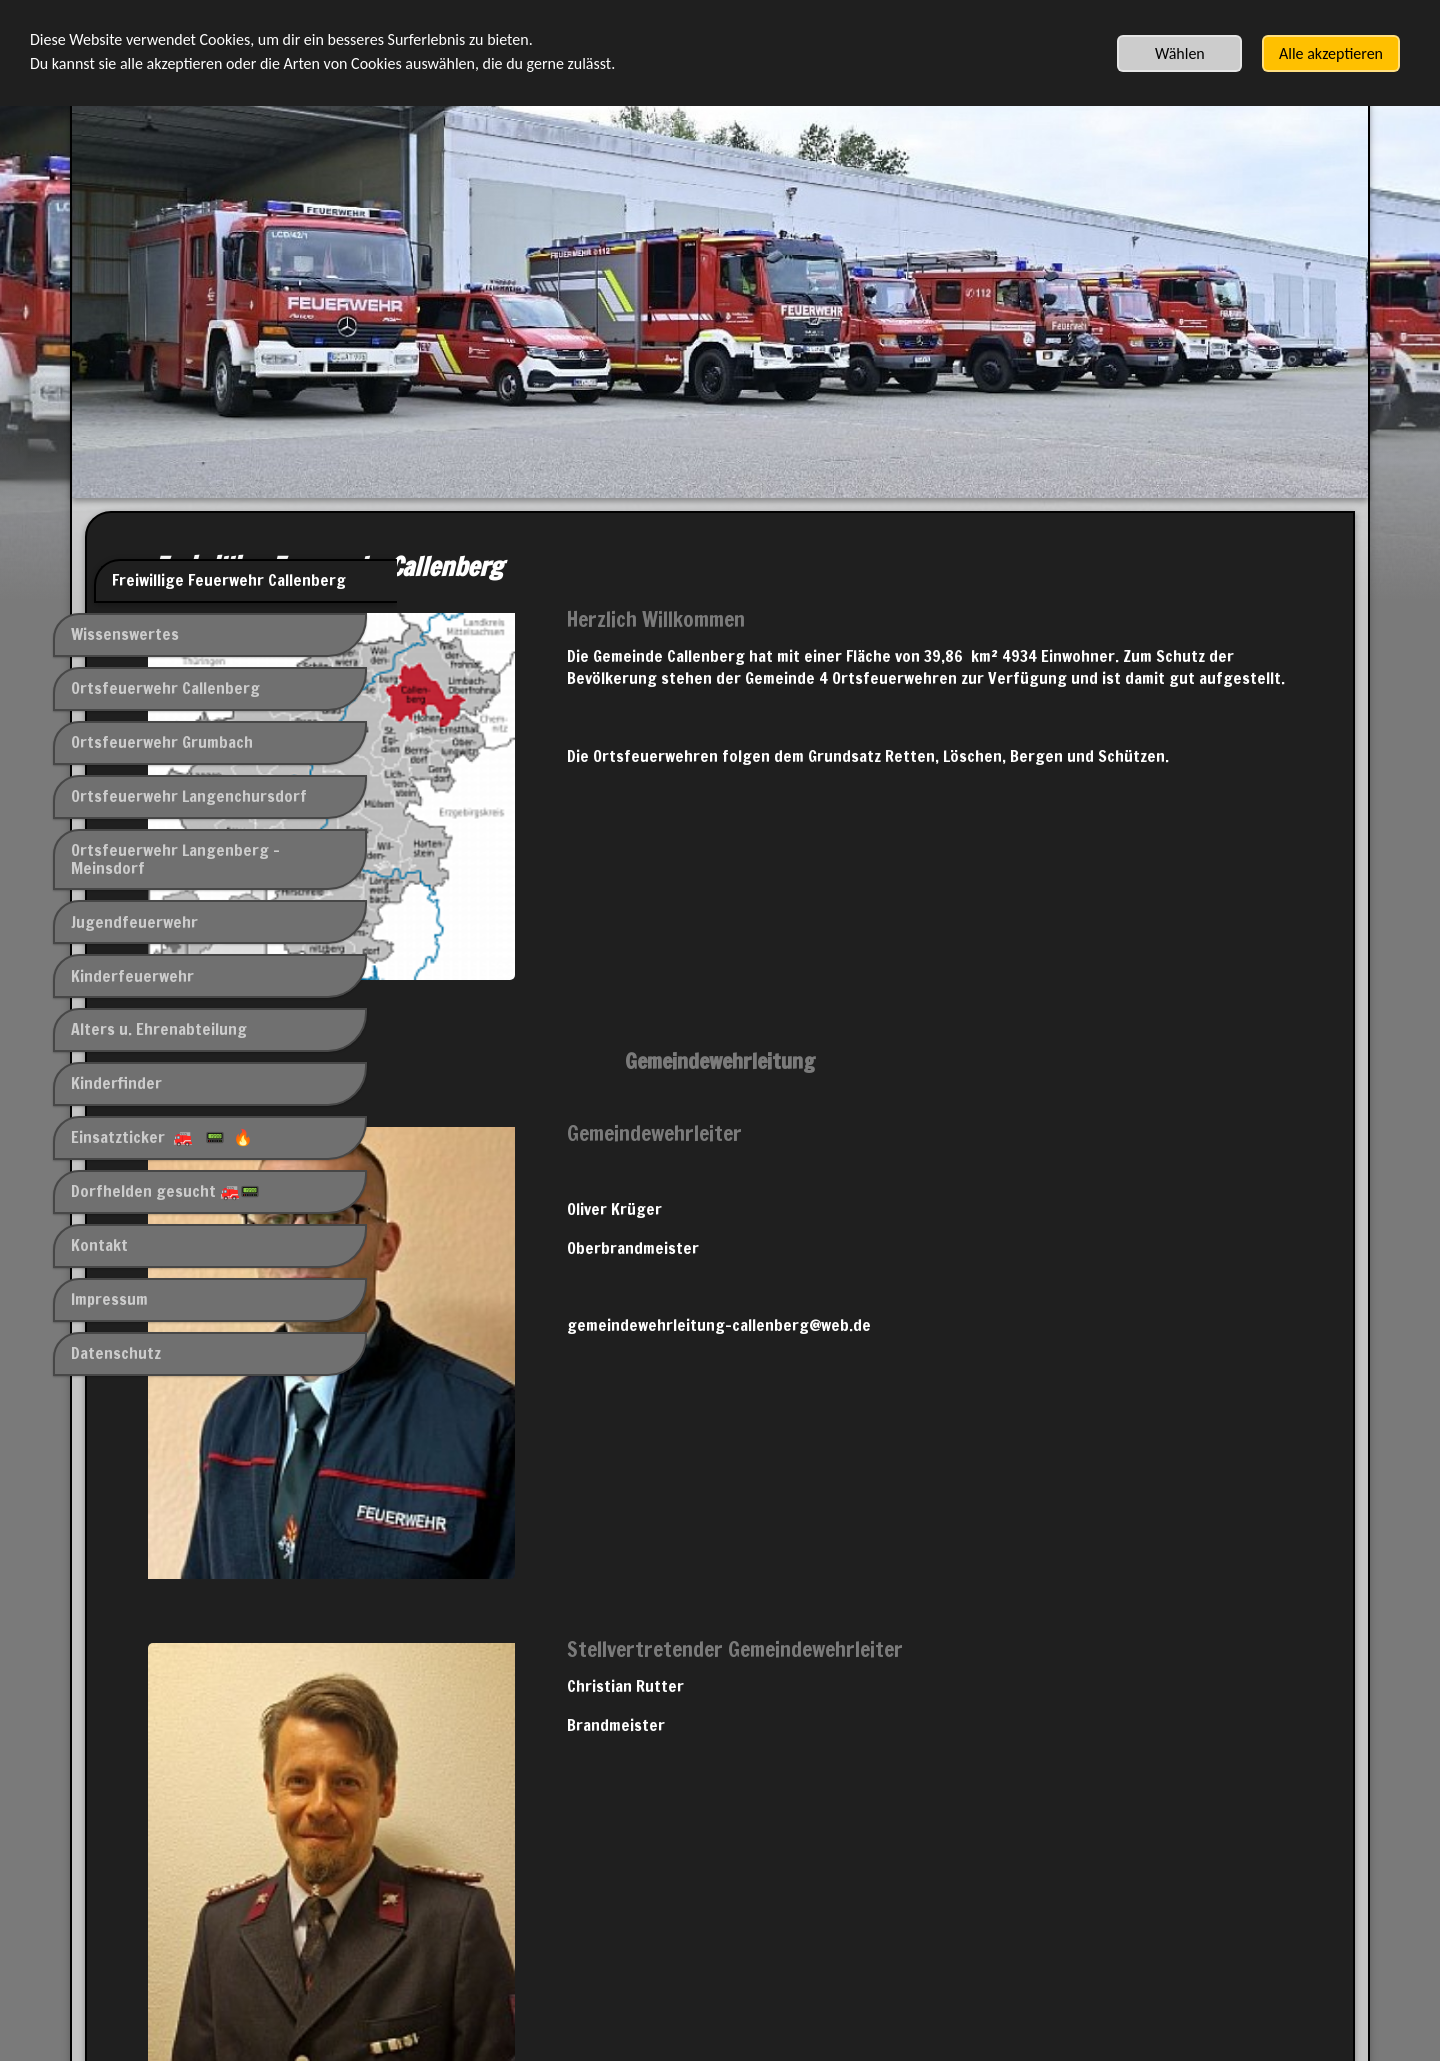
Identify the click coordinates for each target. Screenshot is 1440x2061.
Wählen (1180, 53)
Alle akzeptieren (1331, 53)
